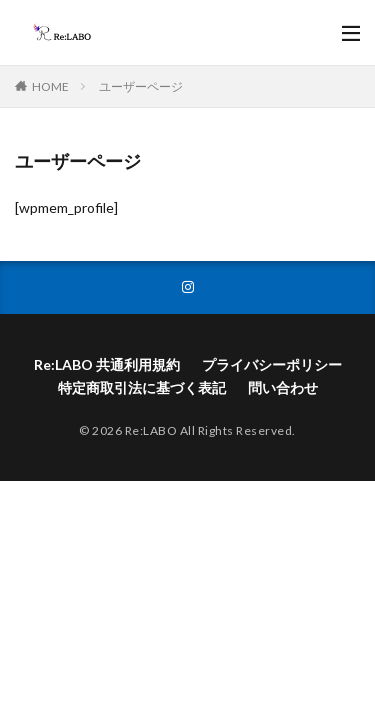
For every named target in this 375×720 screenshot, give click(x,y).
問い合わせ (283, 387)
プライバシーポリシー (272, 364)
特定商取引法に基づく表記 (142, 387)
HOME (50, 86)
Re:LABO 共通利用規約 (107, 364)
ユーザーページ (141, 86)
